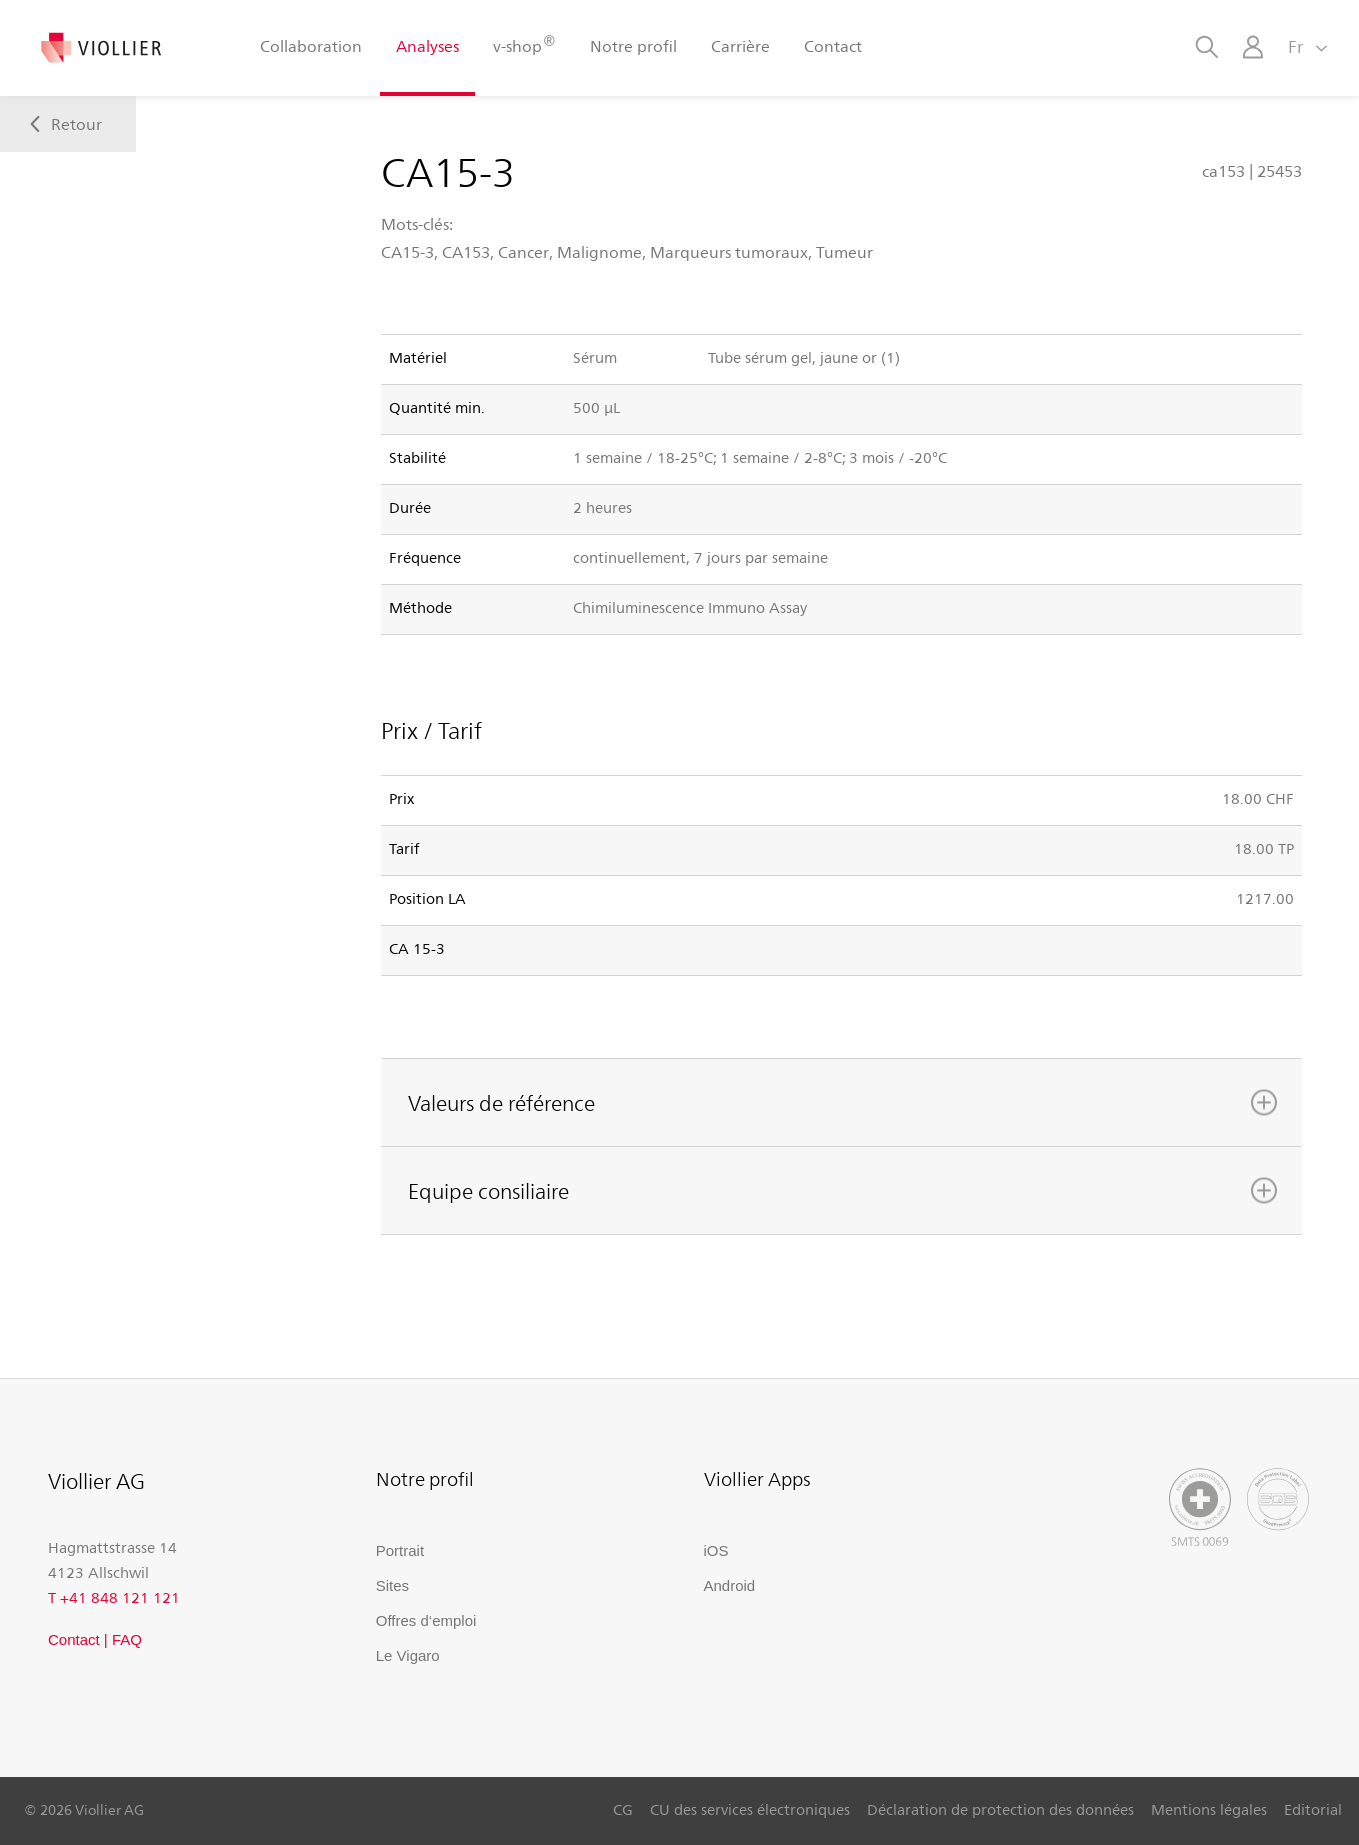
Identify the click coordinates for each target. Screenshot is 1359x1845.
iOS (716, 1550)
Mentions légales (1209, 1809)
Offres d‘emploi (426, 1620)
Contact (833, 45)
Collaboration (311, 45)
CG (623, 1809)
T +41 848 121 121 (114, 1597)
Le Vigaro (408, 1655)
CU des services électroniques (750, 1809)
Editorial (1313, 1809)
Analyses (427, 45)
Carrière (740, 45)
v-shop (524, 44)
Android (730, 1585)
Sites (392, 1585)
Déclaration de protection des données (1000, 1809)
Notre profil (633, 45)
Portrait (400, 1550)
